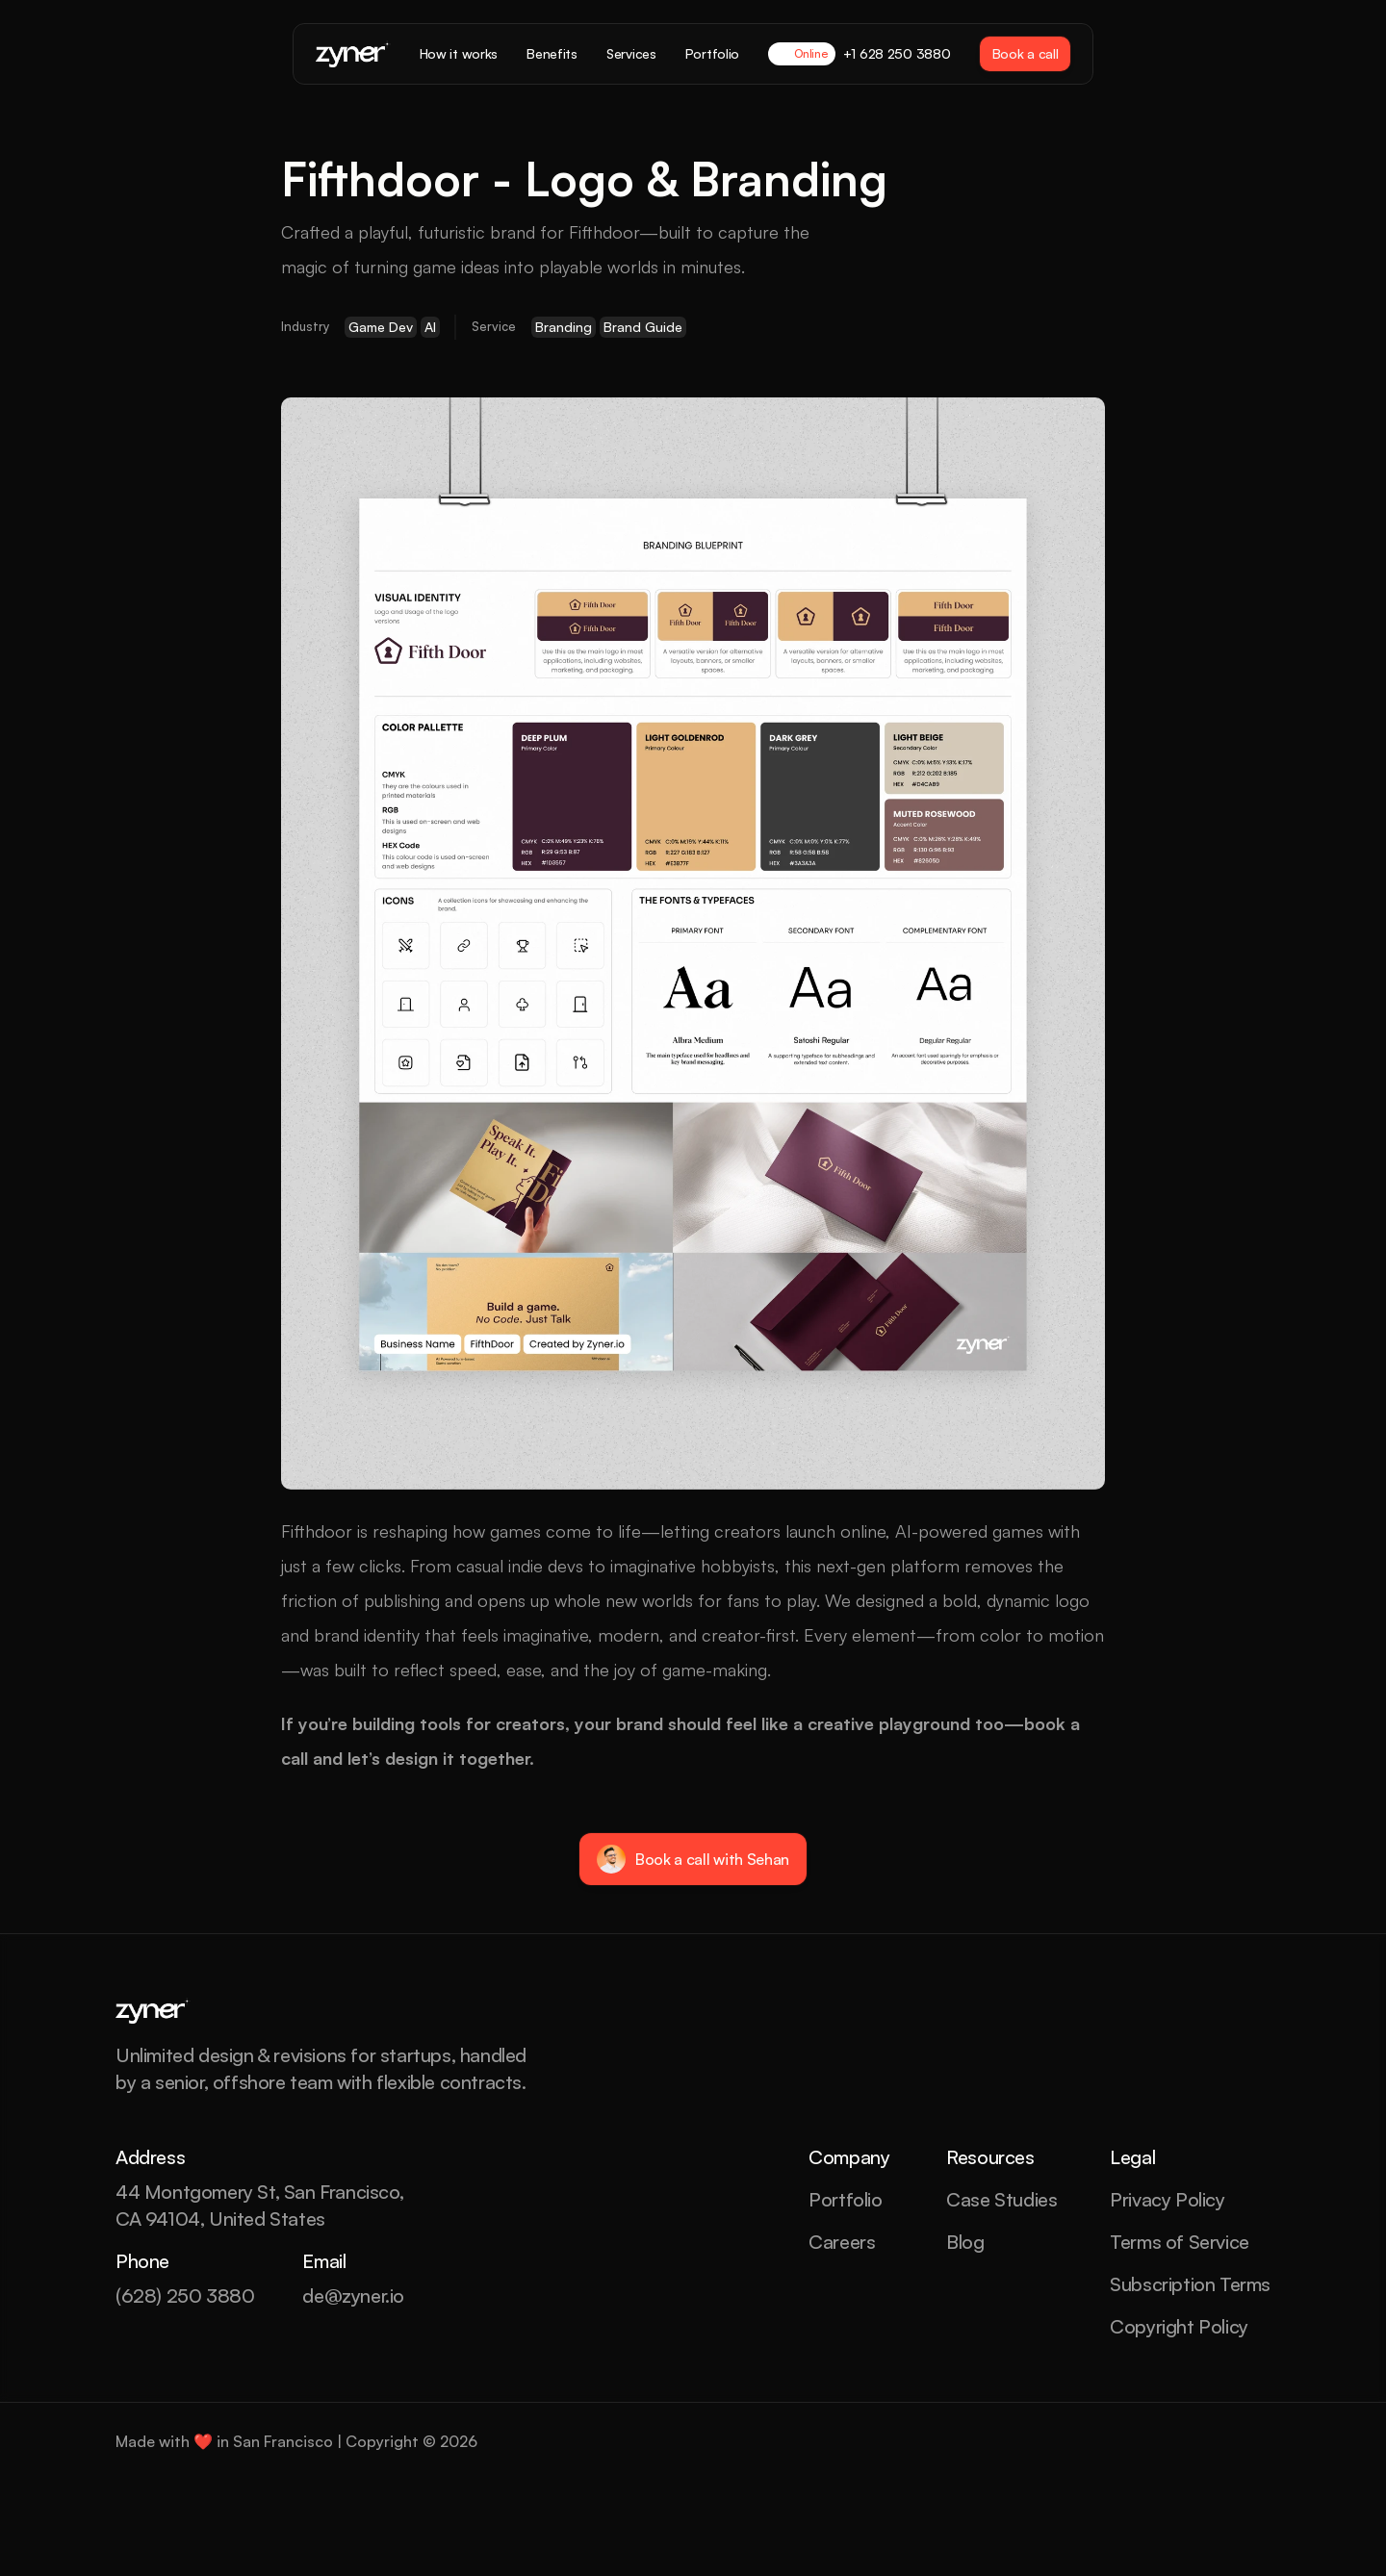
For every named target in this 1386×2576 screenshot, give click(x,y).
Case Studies (1001, 2199)
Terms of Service (1179, 2242)
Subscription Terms (1190, 2284)
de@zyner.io (353, 2295)
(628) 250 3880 (185, 2295)
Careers (841, 2242)
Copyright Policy (1179, 2326)
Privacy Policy (1167, 2199)
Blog (965, 2242)
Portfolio (845, 2199)
